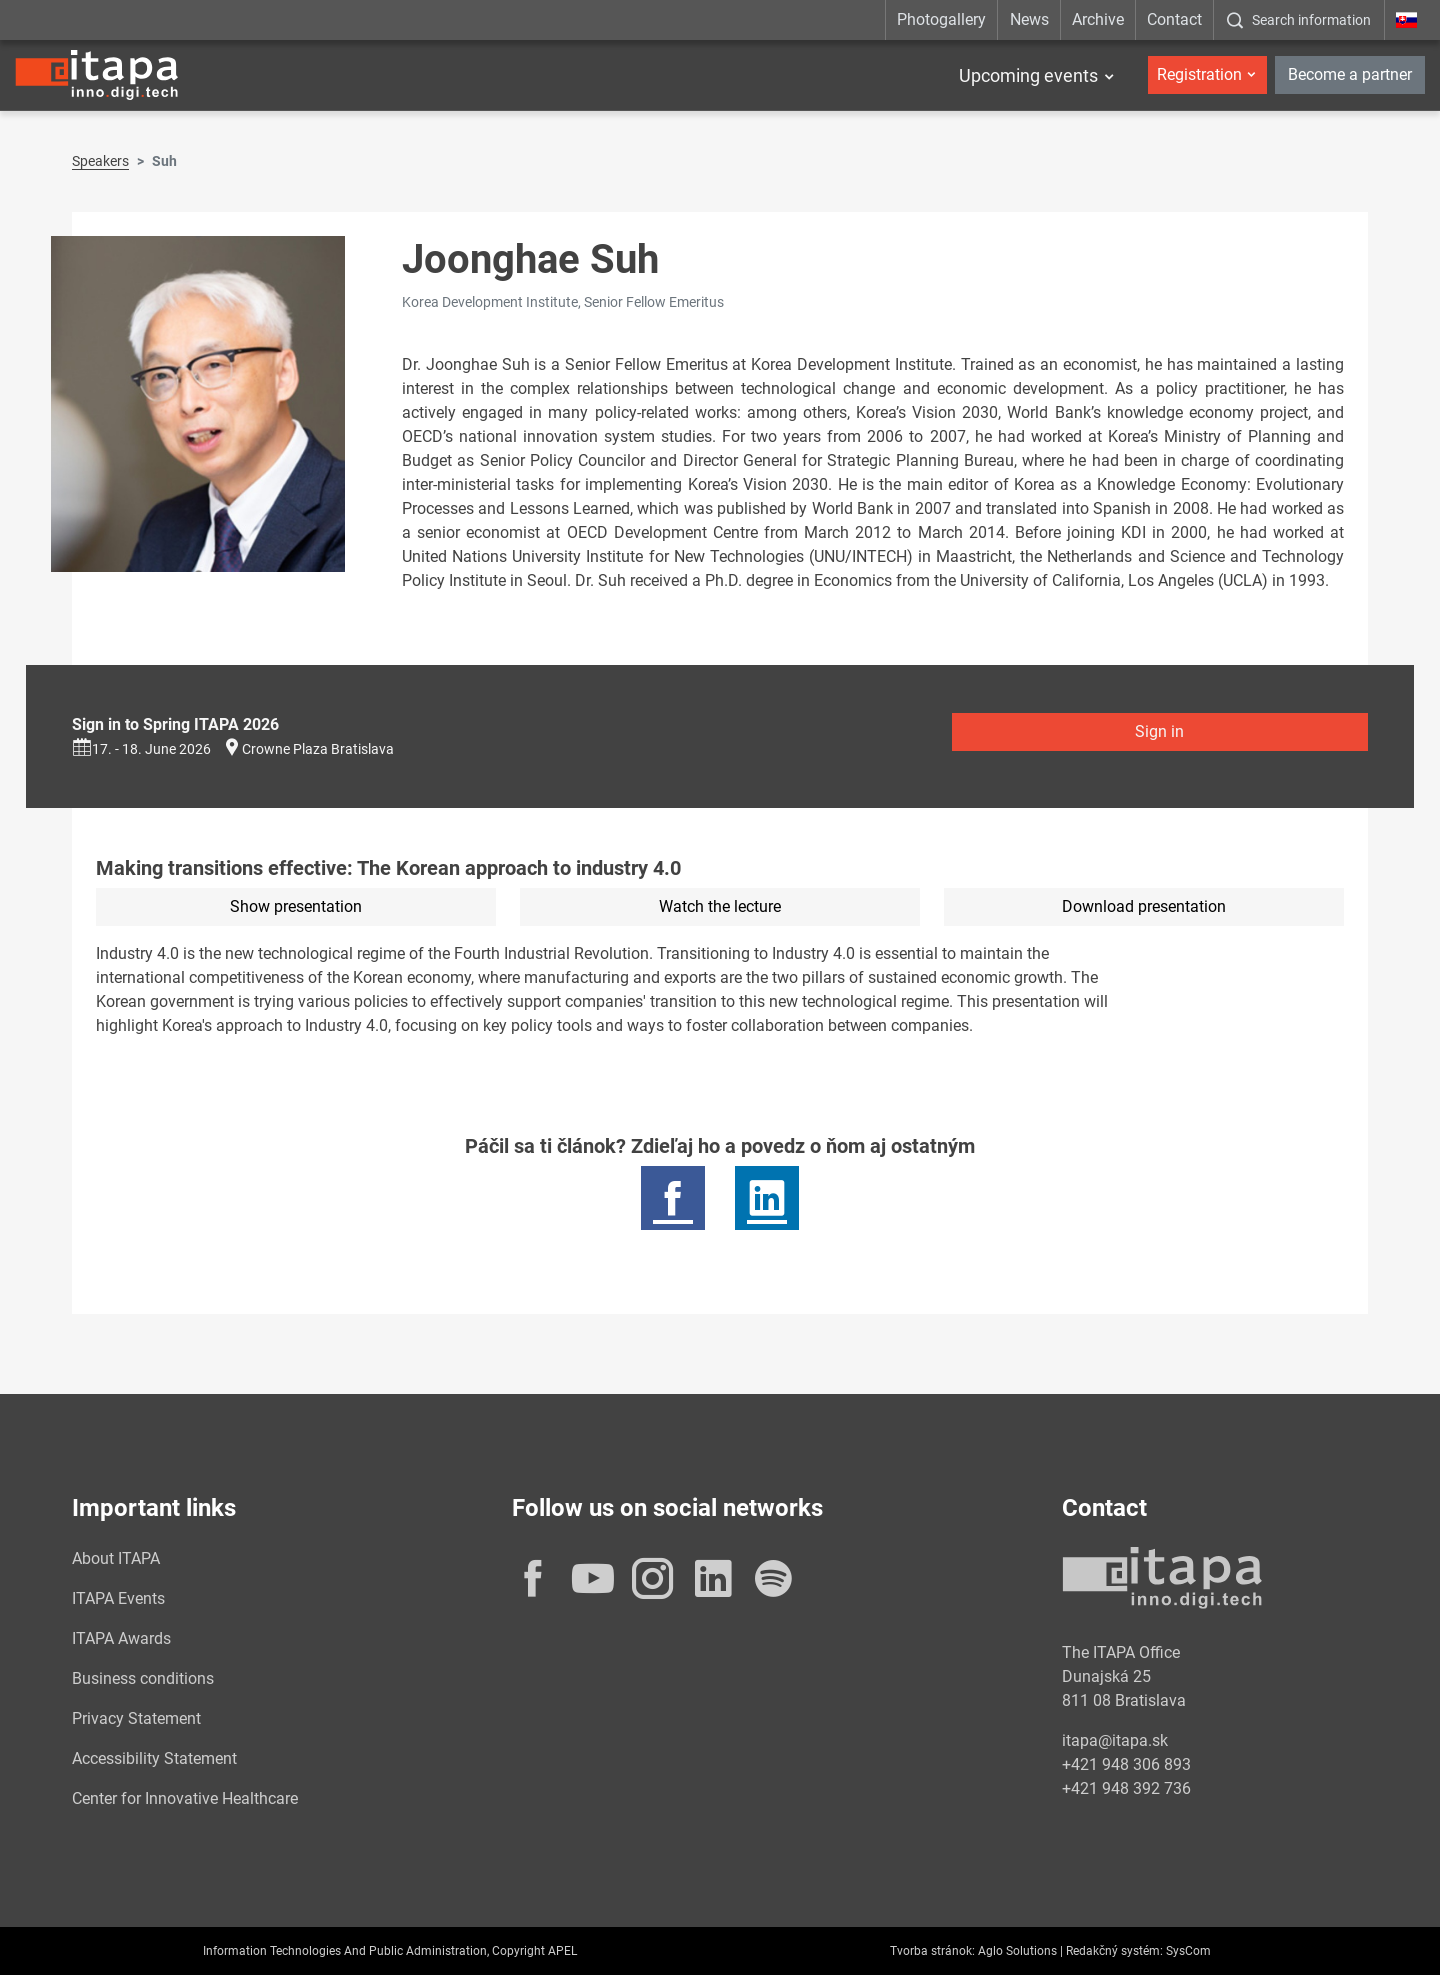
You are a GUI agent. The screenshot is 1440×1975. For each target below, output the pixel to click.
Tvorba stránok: (932, 1951)
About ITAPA (116, 1558)
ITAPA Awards (121, 1638)
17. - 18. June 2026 (141, 749)
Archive (1098, 19)
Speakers (100, 161)
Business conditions (143, 1678)
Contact (1174, 19)
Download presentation (1144, 906)
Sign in (1159, 731)
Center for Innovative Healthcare (185, 1798)
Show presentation (296, 906)
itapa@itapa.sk (1115, 1740)
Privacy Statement (136, 1718)
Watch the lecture (720, 906)
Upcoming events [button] (1028, 75)
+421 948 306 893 (1126, 1764)
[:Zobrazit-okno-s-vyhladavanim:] (1298, 20)
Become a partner (1350, 74)
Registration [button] (1199, 74)
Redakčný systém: (1114, 1951)
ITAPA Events (118, 1598)
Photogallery (941, 19)
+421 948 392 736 (1126, 1788)
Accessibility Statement (154, 1758)
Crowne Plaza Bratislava (318, 749)
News (1029, 19)
